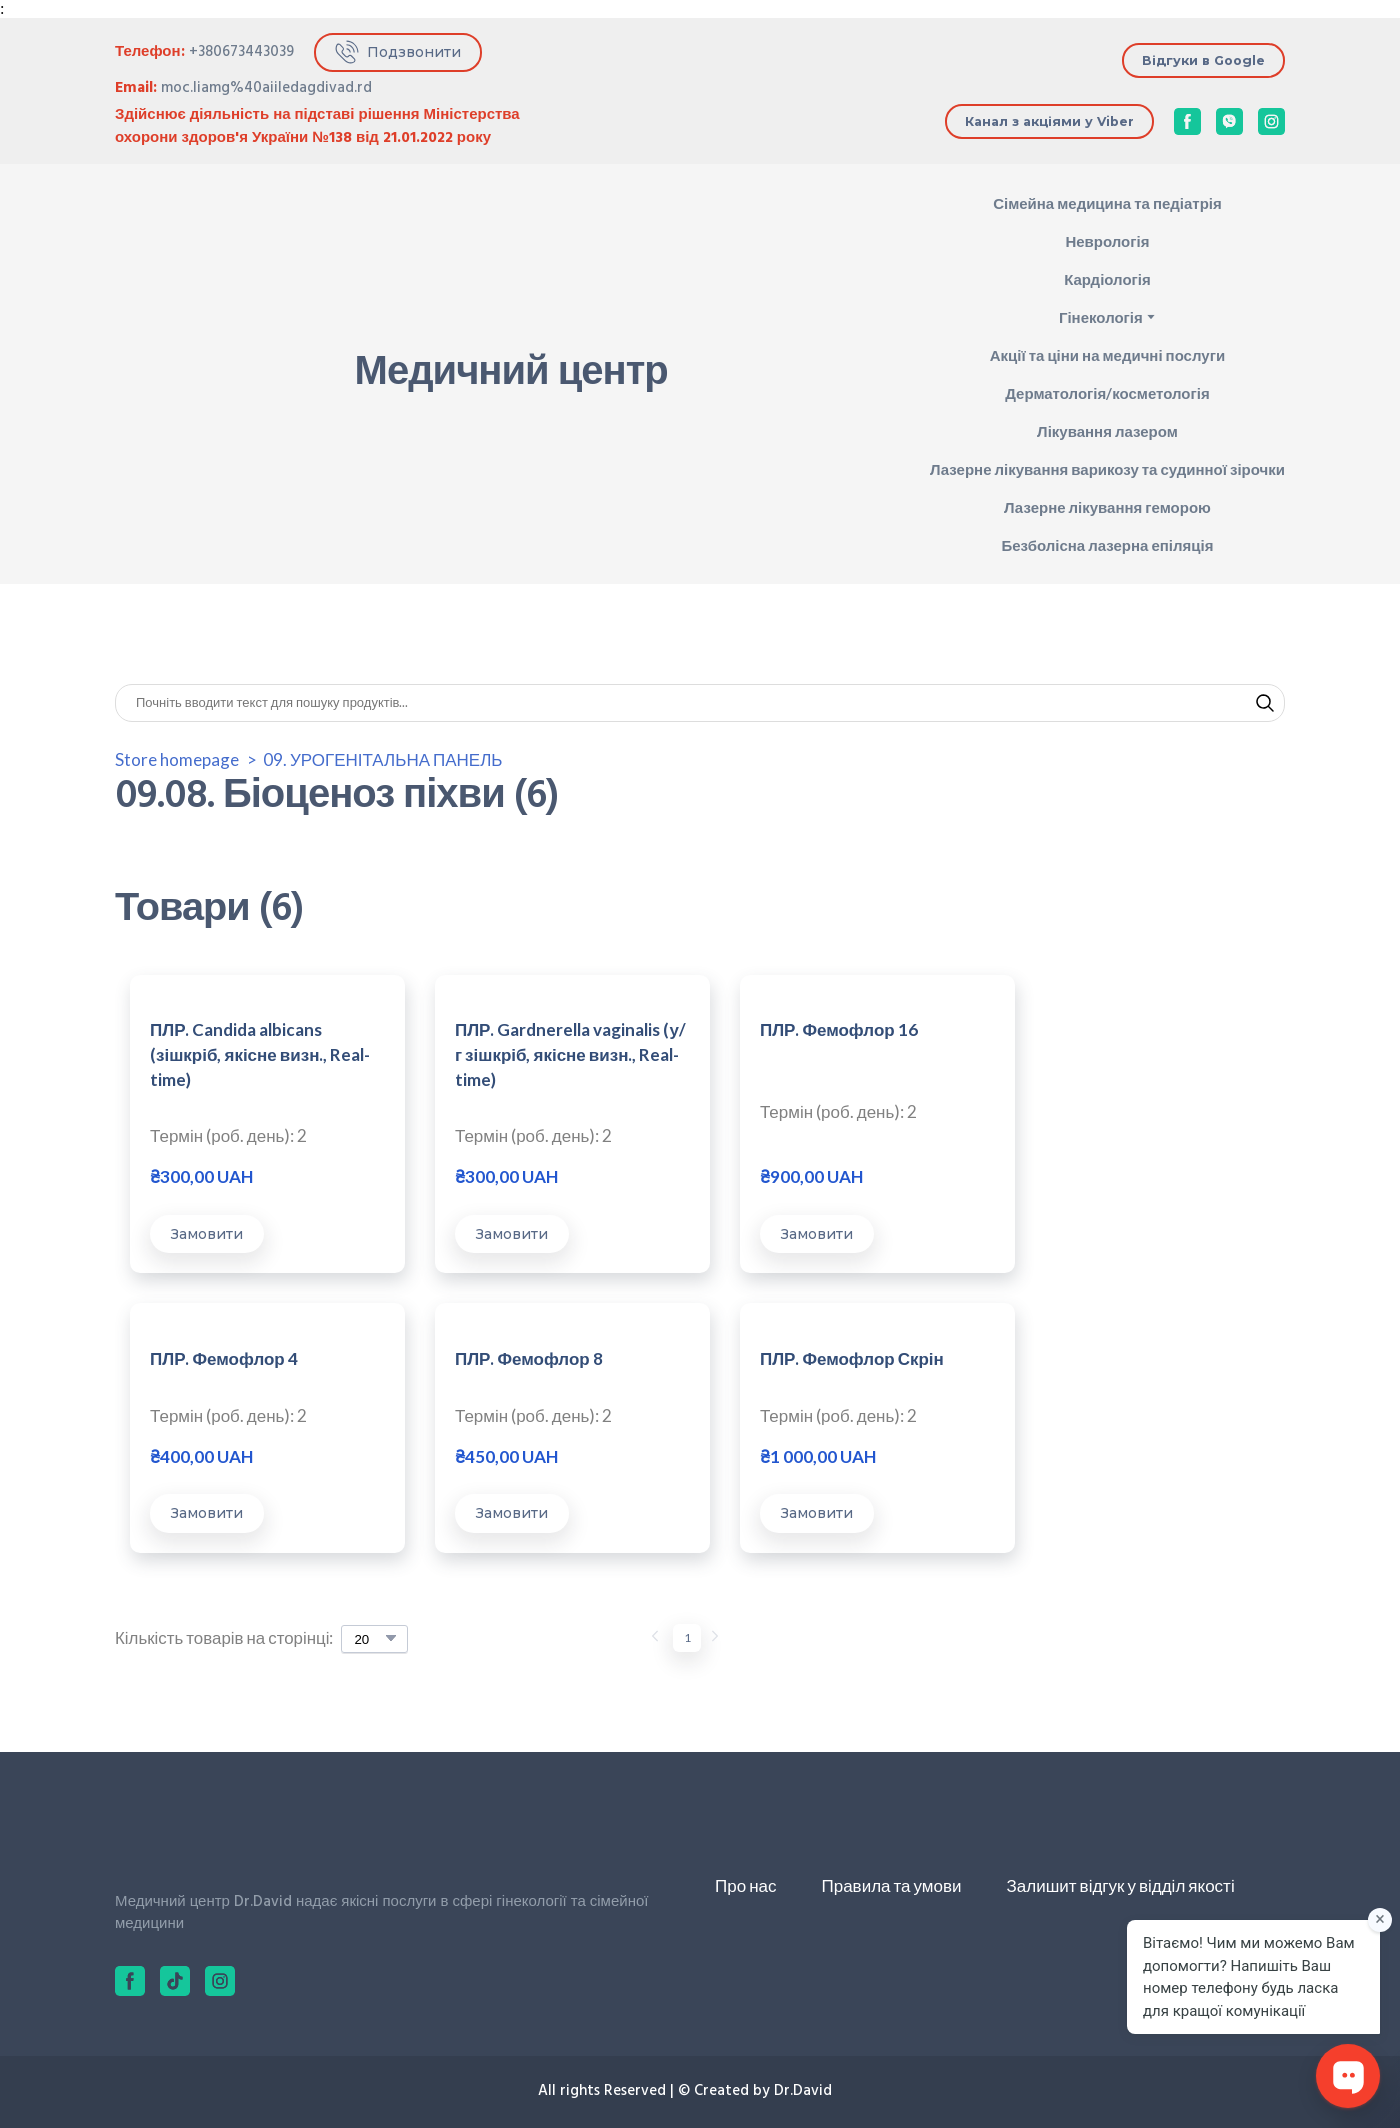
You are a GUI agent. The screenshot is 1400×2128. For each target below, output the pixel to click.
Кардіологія (1107, 279)
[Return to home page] (185, 374)
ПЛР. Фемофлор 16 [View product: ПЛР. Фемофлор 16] (799, 1030)
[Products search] (700, 703)
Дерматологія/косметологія (1107, 393)
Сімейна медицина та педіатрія (1107, 203)
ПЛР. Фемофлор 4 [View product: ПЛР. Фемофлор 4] (1079, 1030)
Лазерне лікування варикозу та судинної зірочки (1107, 469)
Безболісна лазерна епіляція (1107, 545)
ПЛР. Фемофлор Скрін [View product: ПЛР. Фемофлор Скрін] (527, 1359)
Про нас (745, 1886)
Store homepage (177, 759)
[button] (398, 52)
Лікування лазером (1107, 431)
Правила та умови (891, 1886)
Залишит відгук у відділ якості (1121, 1886)
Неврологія (1107, 241)
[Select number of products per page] (376, 1640)
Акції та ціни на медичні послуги (1107, 355)
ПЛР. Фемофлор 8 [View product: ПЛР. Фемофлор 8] (224, 1359)
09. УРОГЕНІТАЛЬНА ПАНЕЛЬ (382, 759)
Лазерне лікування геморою (1107, 507)
